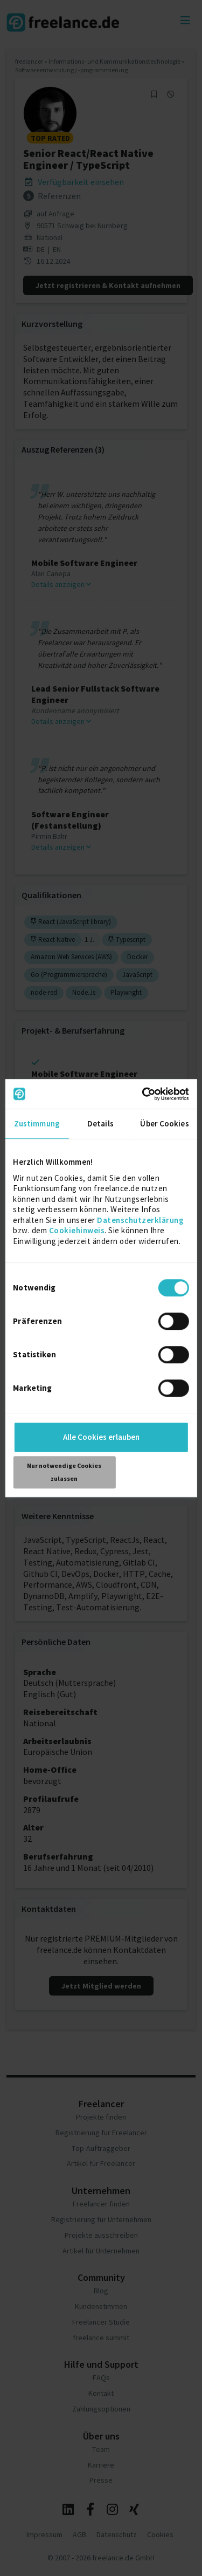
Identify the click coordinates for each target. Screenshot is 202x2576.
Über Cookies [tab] (164, 1123)
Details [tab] (100, 1123)
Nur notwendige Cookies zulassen (64, 1471)
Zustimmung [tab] (37, 1123)
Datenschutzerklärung (140, 1220)
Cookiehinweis (77, 1230)
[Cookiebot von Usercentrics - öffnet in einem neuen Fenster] (143, 1094)
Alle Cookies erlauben (101, 1437)
